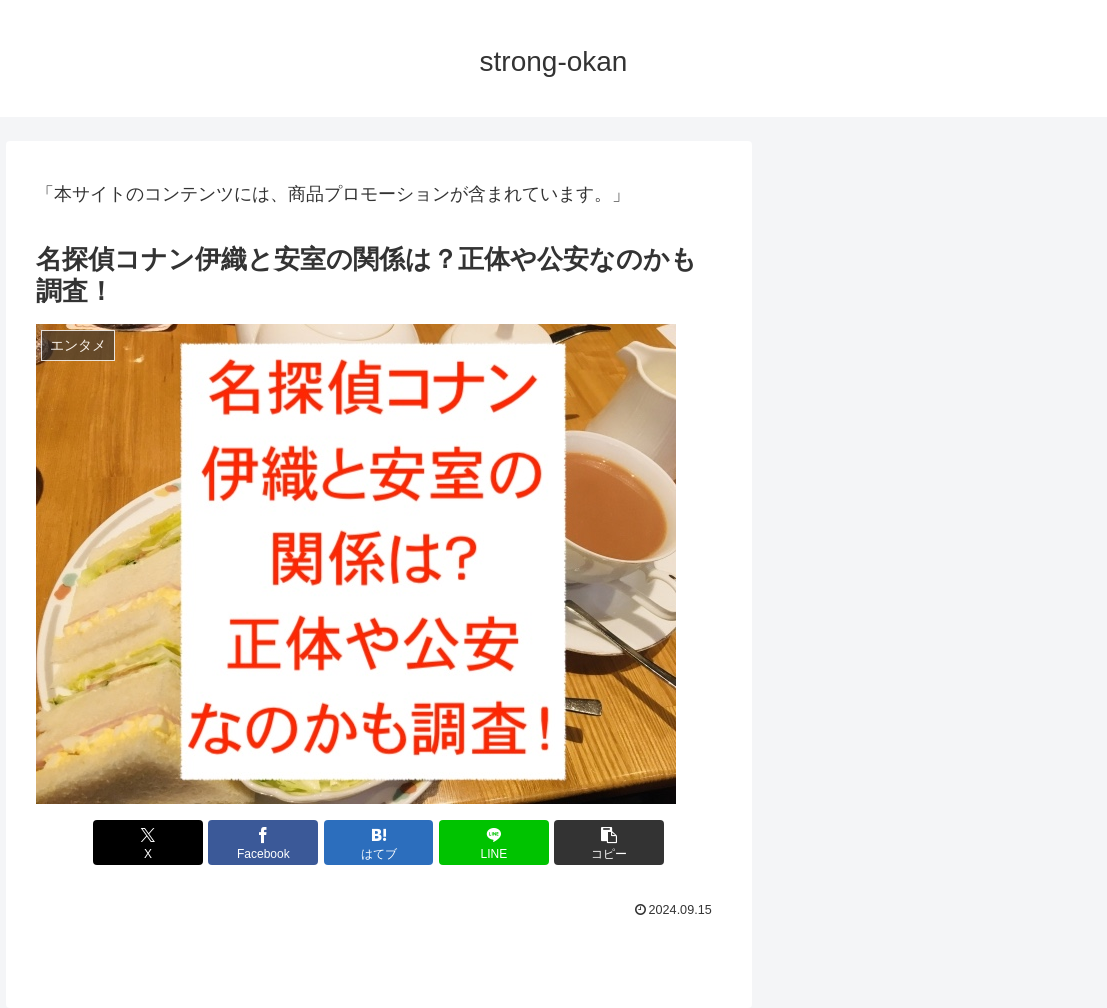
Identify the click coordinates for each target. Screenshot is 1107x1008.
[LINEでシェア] (494, 842)
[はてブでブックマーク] (379, 842)
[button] (609, 842)
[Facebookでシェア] (263, 842)
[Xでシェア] (148, 842)
